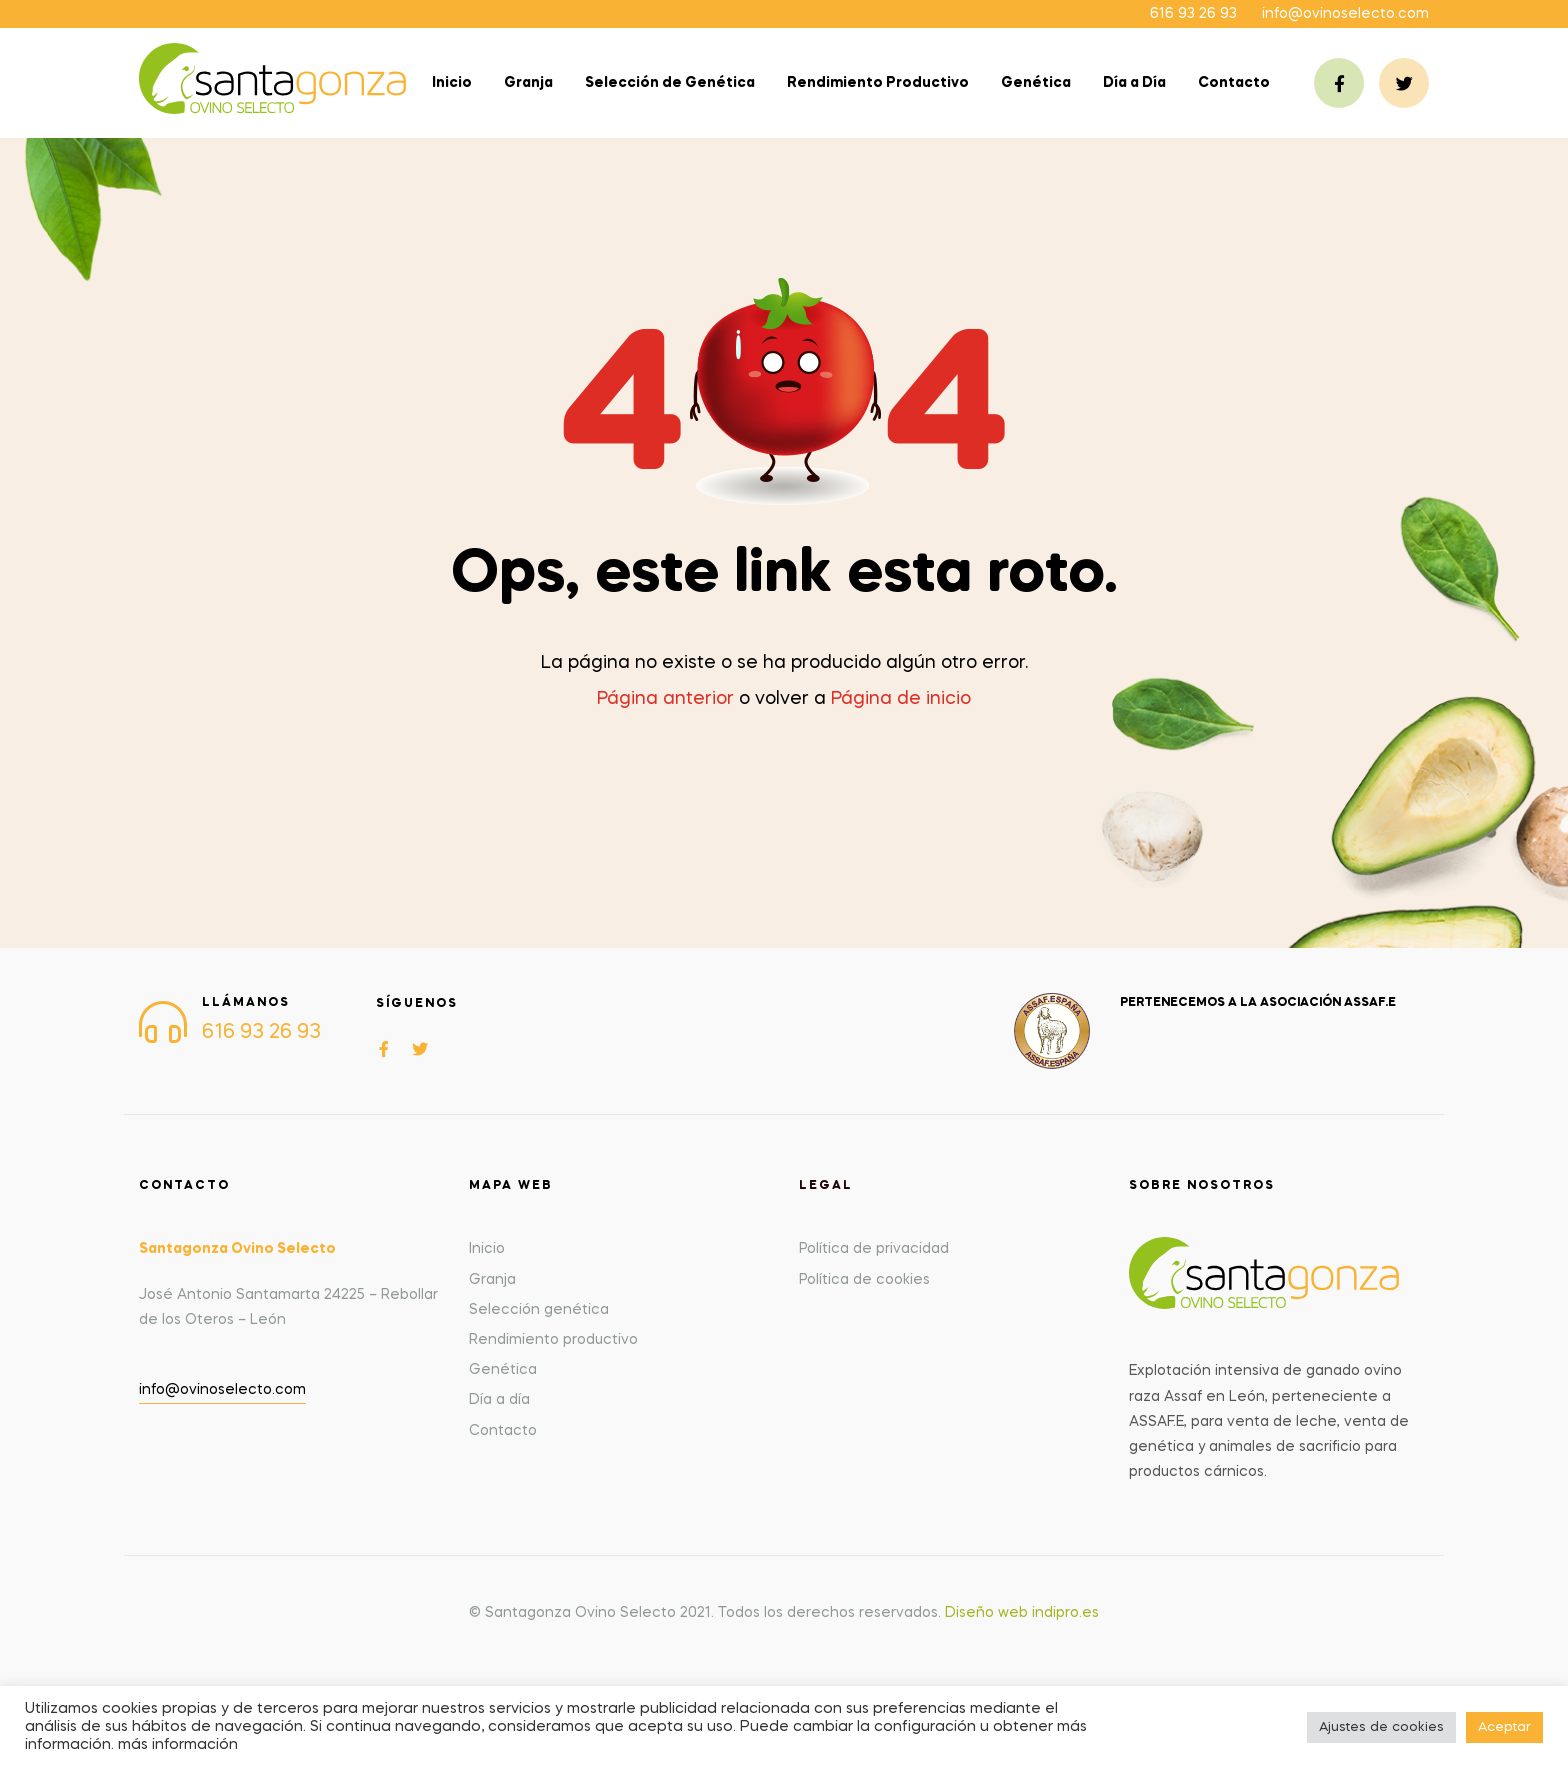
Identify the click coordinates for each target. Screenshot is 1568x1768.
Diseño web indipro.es (1022, 1613)
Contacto (1234, 83)
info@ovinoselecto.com (1345, 14)
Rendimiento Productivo (878, 83)
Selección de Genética (670, 83)
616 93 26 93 (1193, 14)
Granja (528, 83)
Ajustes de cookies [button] (1381, 1727)
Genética (1036, 83)
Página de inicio (901, 699)
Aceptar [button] (1504, 1727)
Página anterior (665, 699)
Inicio (452, 83)
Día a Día (1134, 83)
